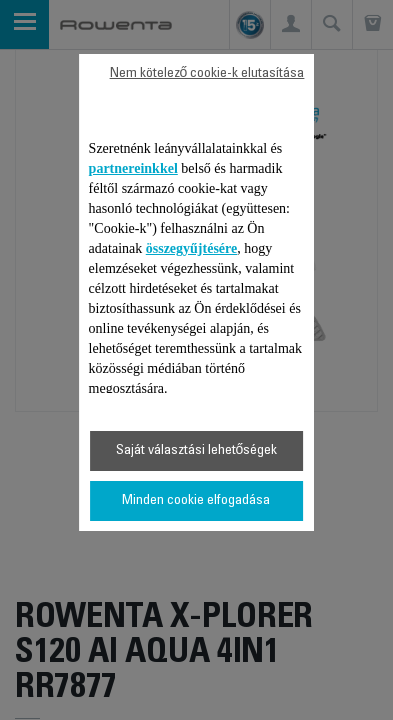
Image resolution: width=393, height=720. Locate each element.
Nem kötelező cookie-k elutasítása (207, 74)
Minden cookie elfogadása (196, 501)
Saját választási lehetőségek (197, 451)
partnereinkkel (133, 168)
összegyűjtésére (192, 248)
